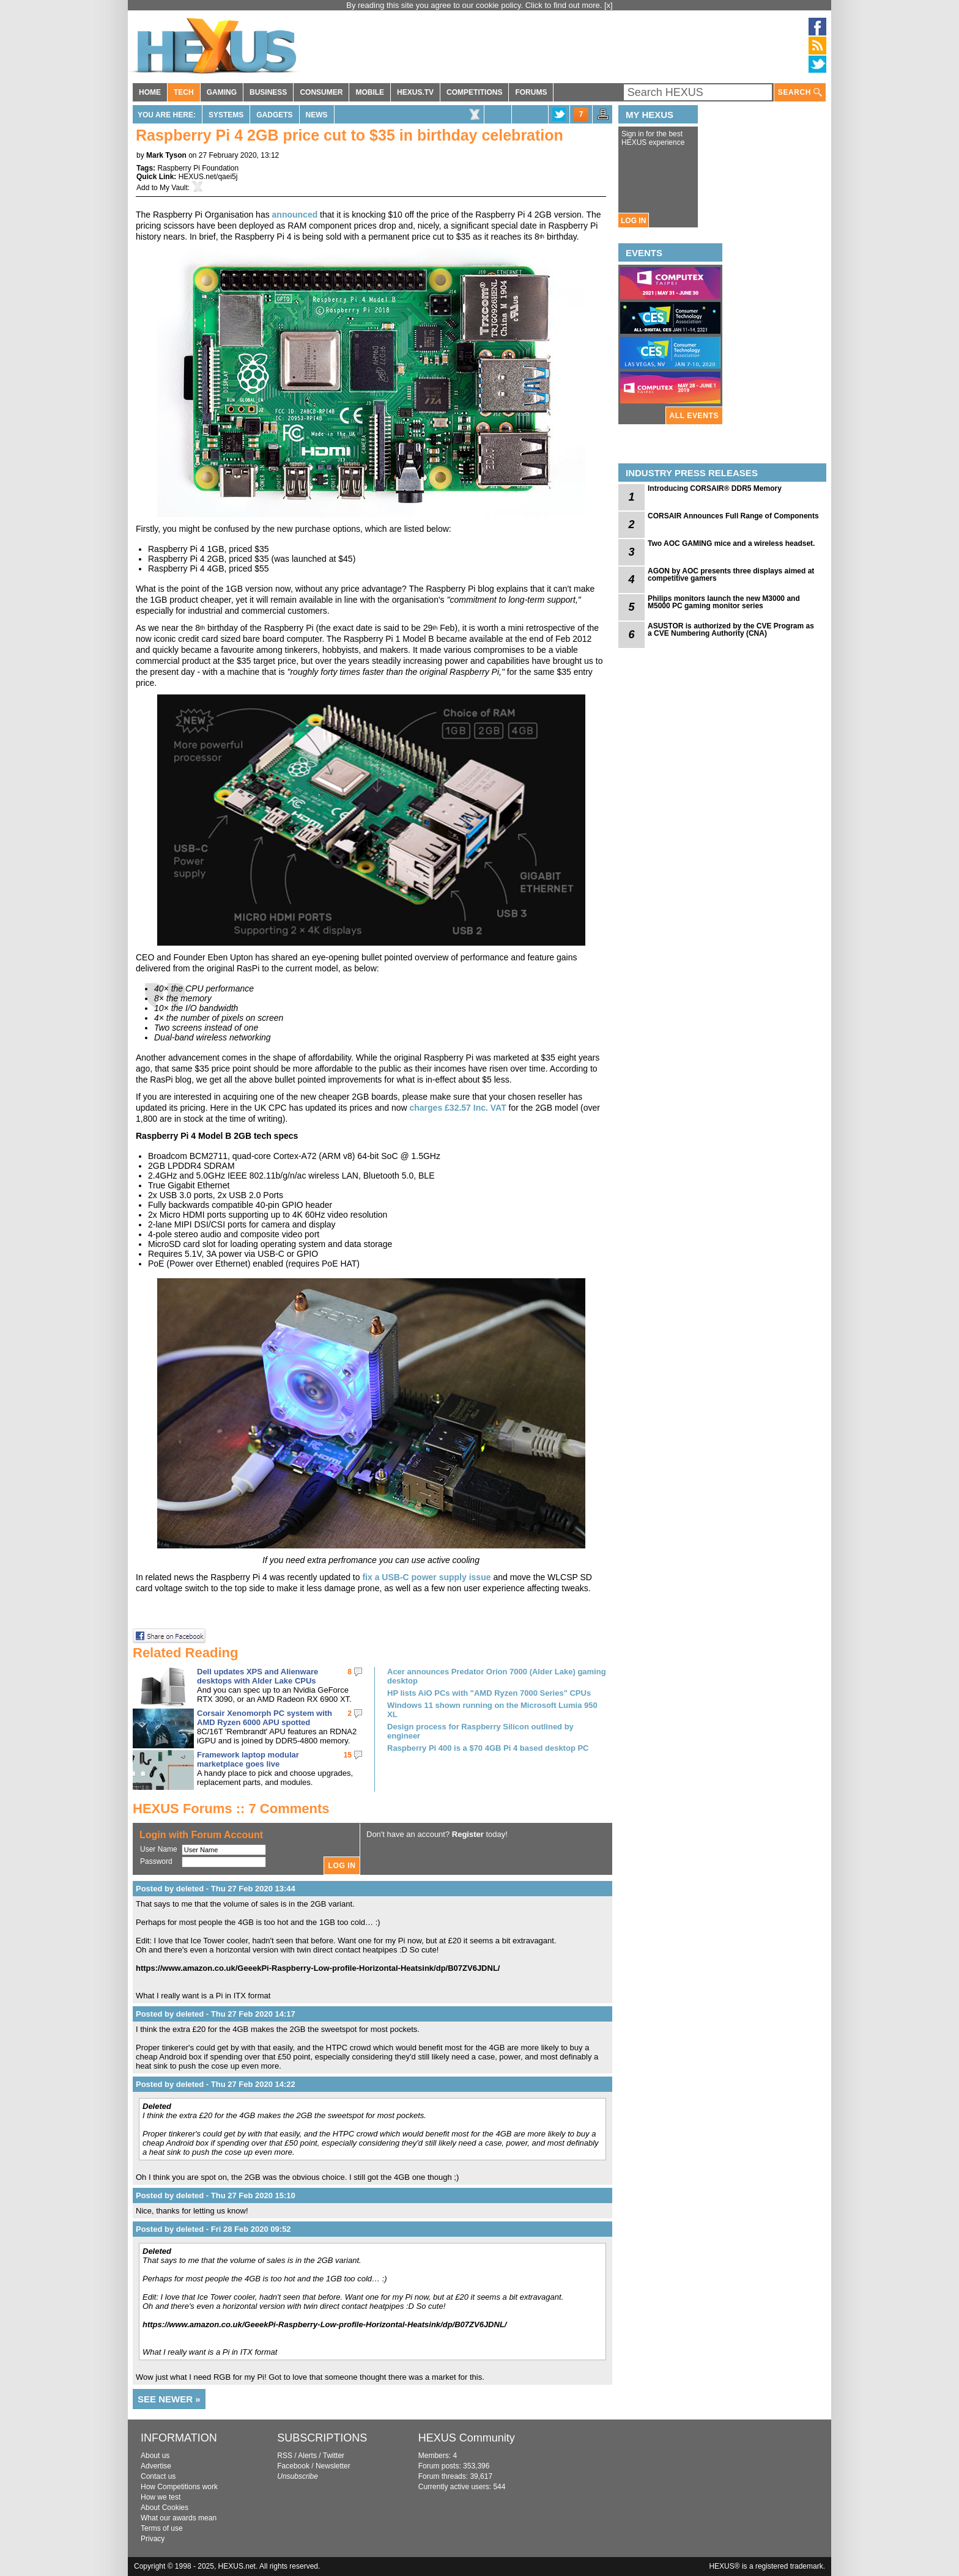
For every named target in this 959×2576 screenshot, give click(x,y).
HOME (150, 92)
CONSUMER (321, 92)
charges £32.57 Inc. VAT (457, 1108)
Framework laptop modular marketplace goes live (248, 1759)
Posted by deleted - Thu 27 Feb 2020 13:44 (215, 1888)
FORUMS (531, 92)
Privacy (153, 2538)
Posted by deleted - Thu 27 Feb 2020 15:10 (215, 2195)
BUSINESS (268, 92)
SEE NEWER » (169, 2399)
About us (155, 2455)
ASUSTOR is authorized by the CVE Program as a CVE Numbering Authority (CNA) (731, 629)
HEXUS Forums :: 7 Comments (231, 1808)
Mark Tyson (166, 155)
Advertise (156, 2466)
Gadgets (274, 115)
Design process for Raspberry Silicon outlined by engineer (480, 1731)
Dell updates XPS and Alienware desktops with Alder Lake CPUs (257, 1676)
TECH (184, 92)
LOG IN (633, 220)
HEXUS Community (466, 2438)
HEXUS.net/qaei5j (208, 176)
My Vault (174, 187)
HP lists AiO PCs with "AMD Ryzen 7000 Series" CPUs (489, 1693)
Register (468, 1834)
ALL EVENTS (694, 415)
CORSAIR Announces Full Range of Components (733, 516)
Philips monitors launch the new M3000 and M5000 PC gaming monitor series (724, 602)
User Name (158, 1849)
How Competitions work (179, 2486)
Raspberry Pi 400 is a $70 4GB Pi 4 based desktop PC (488, 1748)
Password (156, 1861)
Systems (226, 115)
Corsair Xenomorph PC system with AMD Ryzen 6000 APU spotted (264, 1718)
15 (348, 1755)
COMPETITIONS (474, 92)
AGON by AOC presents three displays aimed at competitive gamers (731, 574)
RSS (284, 2455)
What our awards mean (179, 2518)
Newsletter (333, 2466)
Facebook (293, 2466)
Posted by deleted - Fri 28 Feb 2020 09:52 (213, 2229)
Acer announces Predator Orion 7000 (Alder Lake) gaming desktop (496, 1676)
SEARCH (800, 92)
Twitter (333, 2455)
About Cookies (164, 2507)
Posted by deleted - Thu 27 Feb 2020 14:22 (215, 2084)
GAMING (222, 92)
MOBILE (369, 92)
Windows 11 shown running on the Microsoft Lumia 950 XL (492, 1710)
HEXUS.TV (415, 92)
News (317, 115)
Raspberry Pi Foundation (198, 168)
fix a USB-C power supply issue (426, 1577)
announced (295, 214)
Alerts (307, 2455)
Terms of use (162, 2528)
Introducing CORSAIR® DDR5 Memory (715, 488)
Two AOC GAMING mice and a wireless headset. (731, 543)
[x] (608, 5)
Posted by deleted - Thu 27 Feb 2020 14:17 (215, 2013)
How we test (160, 2497)
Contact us (158, 2476)
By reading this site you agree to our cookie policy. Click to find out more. (475, 5)
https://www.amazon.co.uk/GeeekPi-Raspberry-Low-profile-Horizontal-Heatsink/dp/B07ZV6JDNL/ (318, 1968)
